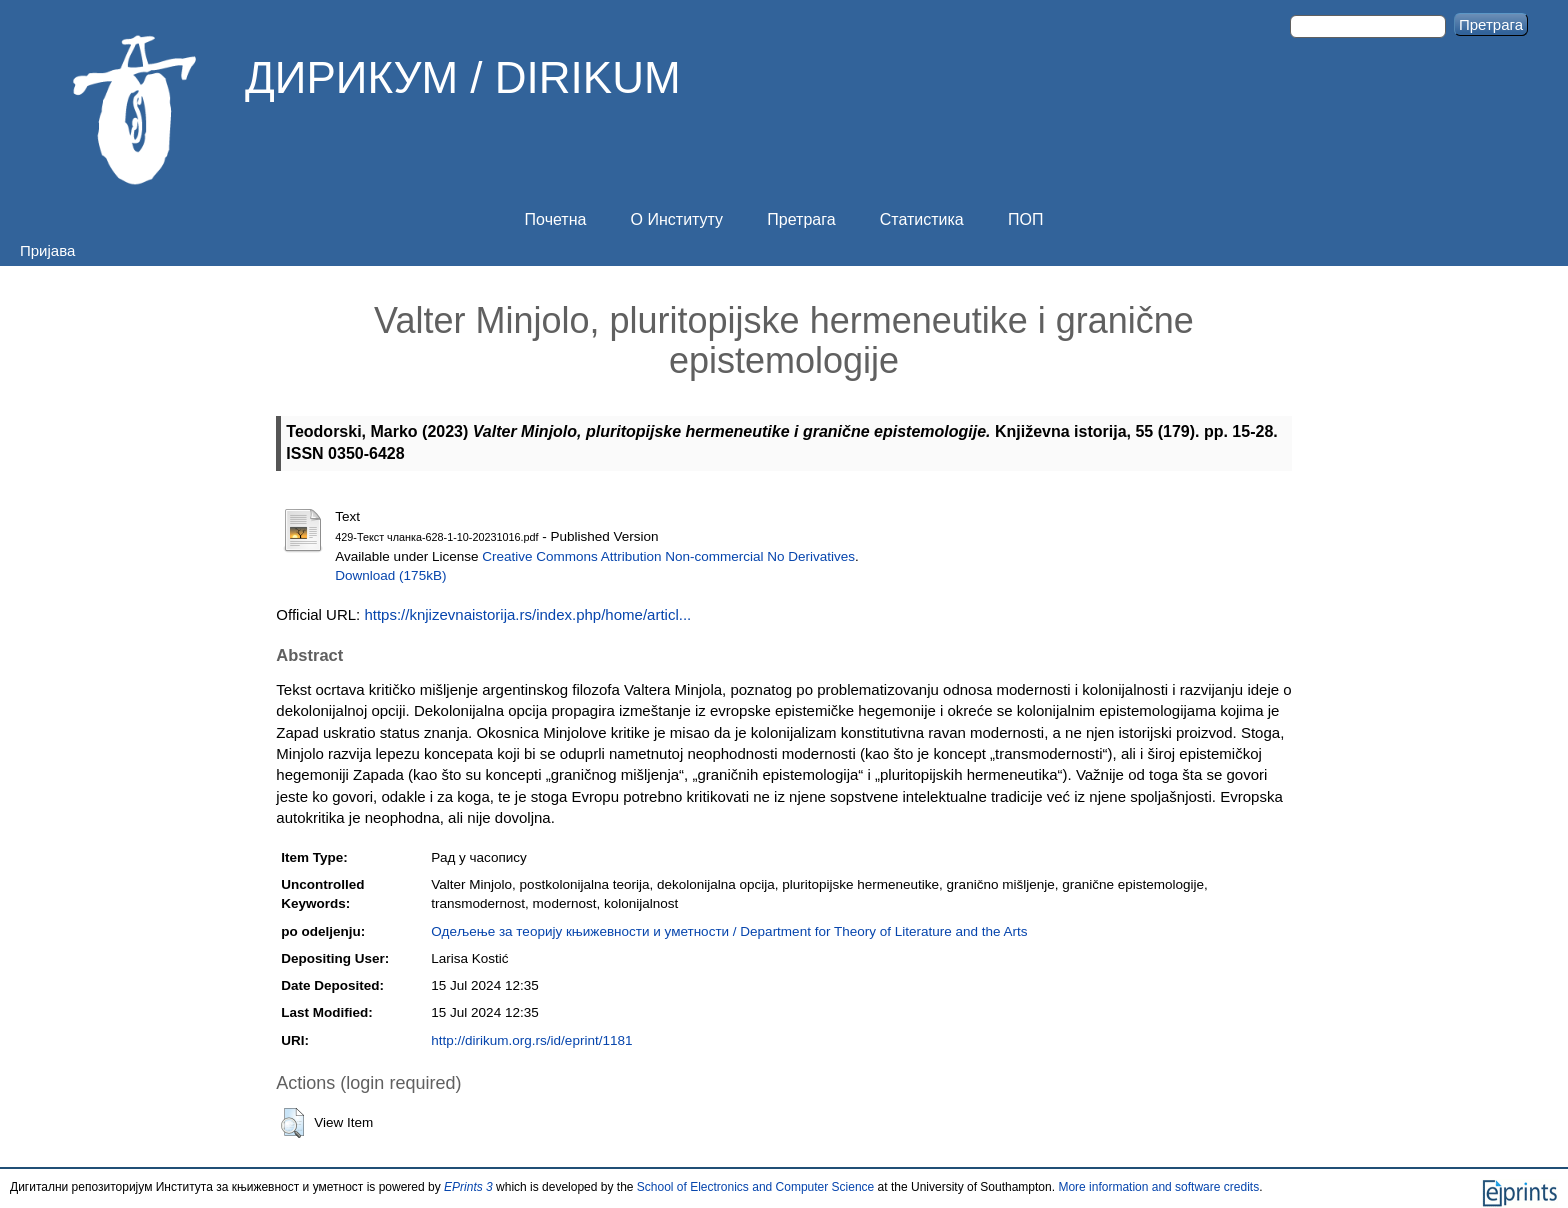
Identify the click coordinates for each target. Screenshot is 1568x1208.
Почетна (556, 219)
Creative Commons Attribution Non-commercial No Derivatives (668, 556)
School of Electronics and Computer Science (755, 1187)
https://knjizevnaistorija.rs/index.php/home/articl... (527, 614)
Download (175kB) (390, 575)
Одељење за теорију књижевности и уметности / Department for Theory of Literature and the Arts (729, 931)
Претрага (801, 219)
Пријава (47, 250)
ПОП (1025, 219)
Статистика (922, 219)
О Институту (677, 219)
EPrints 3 (468, 1187)
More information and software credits (1158, 1187)
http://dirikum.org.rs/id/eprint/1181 (531, 1040)
